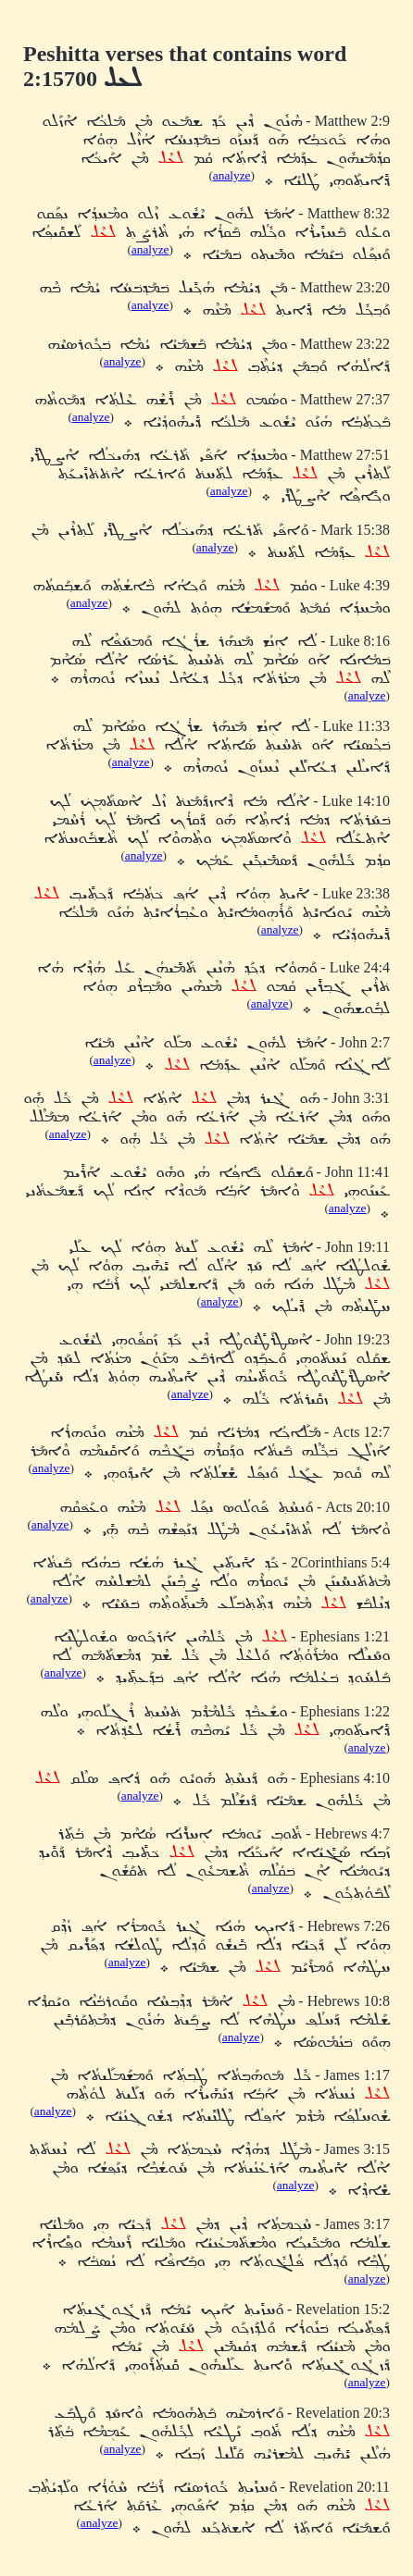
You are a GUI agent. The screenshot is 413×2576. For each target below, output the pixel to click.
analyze (232, 175)
